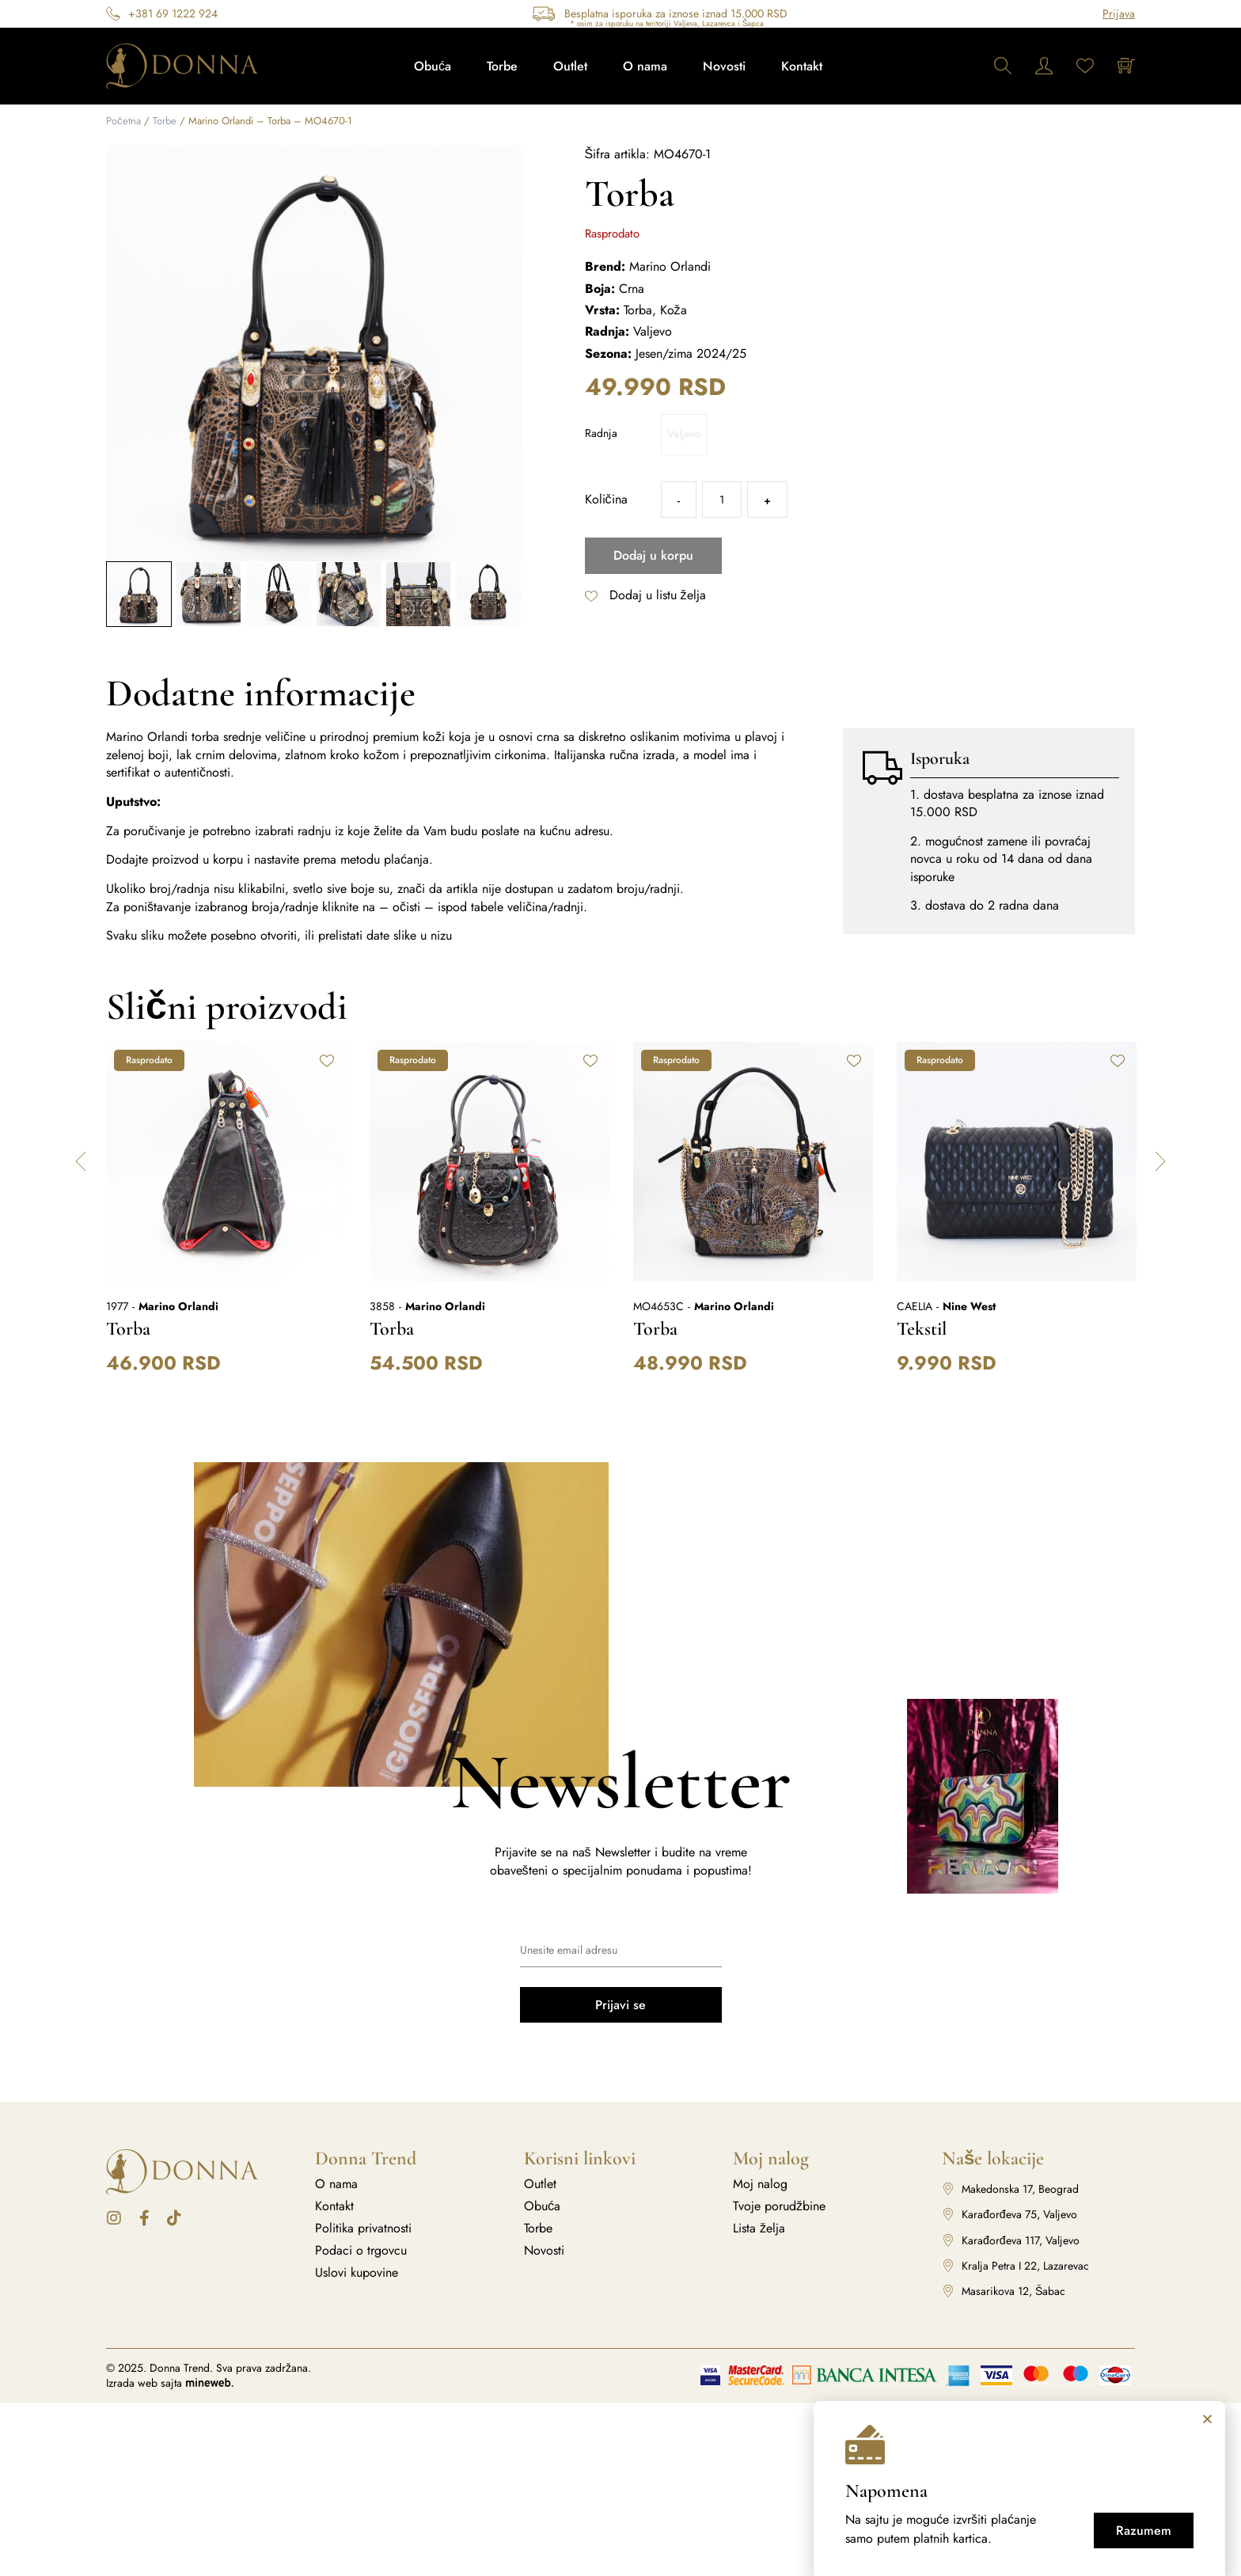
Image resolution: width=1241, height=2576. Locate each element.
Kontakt (801, 66)
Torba (128, 1328)
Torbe (502, 66)
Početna (123, 120)
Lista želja (759, 2228)
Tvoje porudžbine (779, 2206)
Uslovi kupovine (356, 2273)
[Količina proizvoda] (722, 499)
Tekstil (922, 1328)
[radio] (684, 434)
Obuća (432, 66)
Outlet (570, 66)
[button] (80, 1161)
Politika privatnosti (363, 2228)
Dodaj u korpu (653, 555)
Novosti (724, 66)
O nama (645, 66)
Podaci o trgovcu (361, 2251)
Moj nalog (760, 2184)
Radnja (601, 433)
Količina (606, 499)
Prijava (1118, 13)
